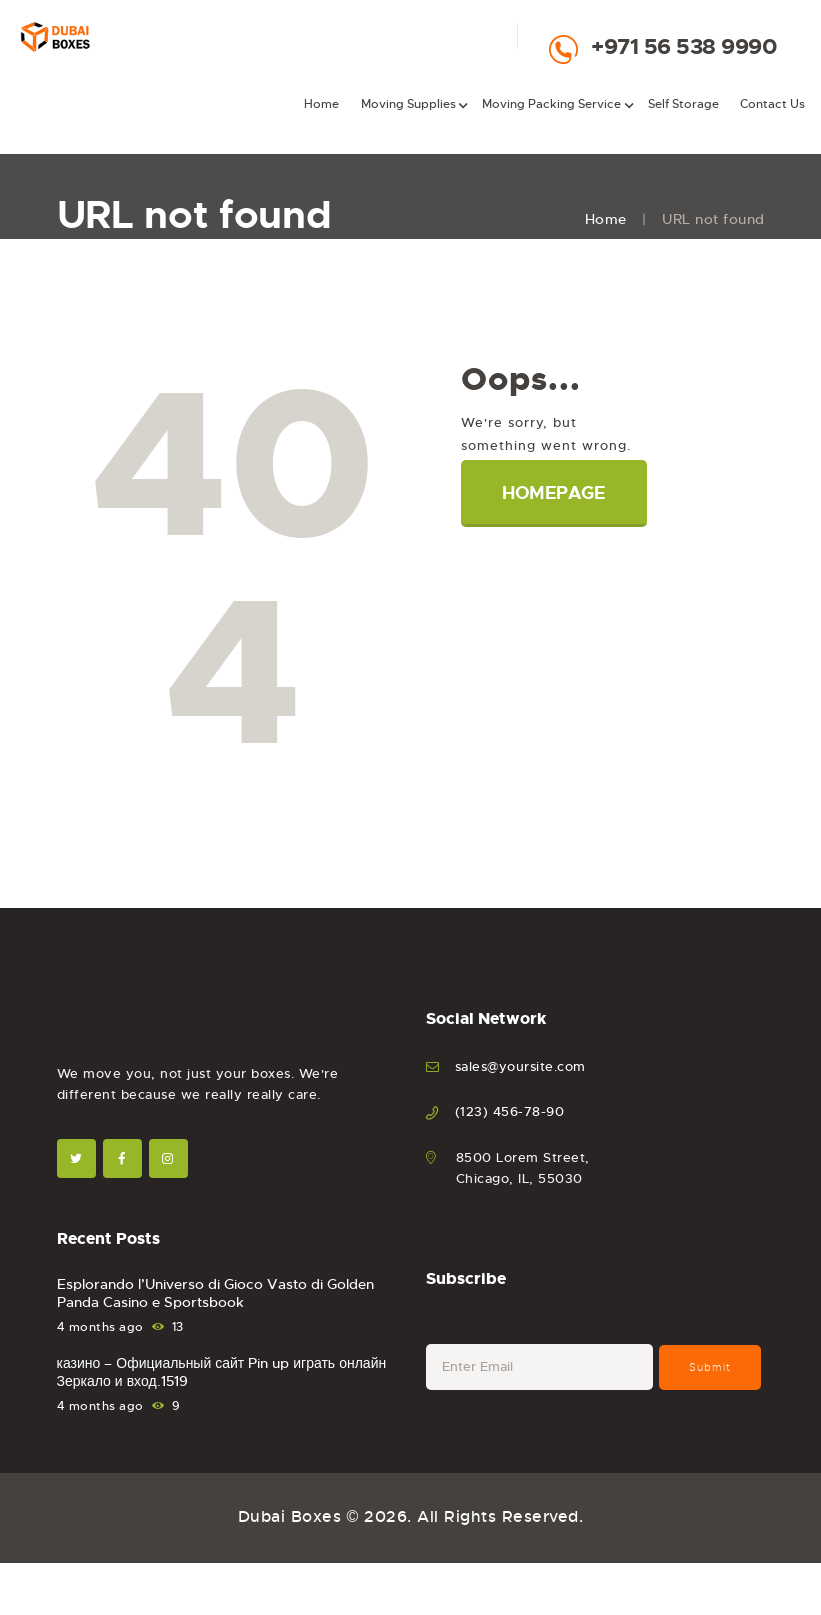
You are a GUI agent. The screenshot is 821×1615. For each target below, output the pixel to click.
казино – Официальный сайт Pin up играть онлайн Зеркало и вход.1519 (222, 1372)
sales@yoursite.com (520, 1066)
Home (606, 219)
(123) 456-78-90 (510, 1111)
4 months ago (100, 1327)
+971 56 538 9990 (684, 46)
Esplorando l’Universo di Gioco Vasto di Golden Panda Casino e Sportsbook (215, 1293)
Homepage (553, 493)
